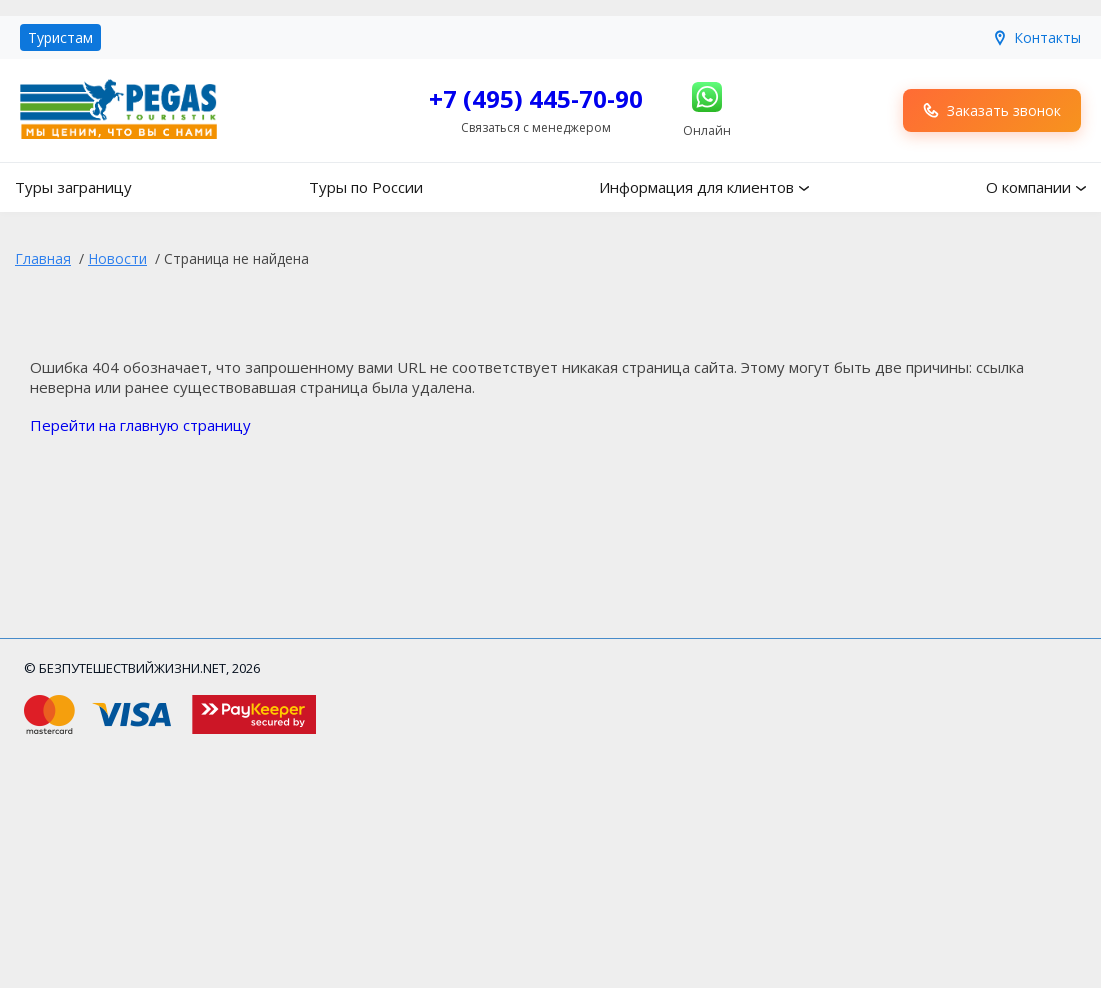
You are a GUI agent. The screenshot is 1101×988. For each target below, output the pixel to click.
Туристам (60, 37)
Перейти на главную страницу (140, 425)
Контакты (1036, 37)
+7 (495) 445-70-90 (536, 98)
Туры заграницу (73, 187)
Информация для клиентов (696, 187)
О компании (1028, 187)
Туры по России (366, 187)
